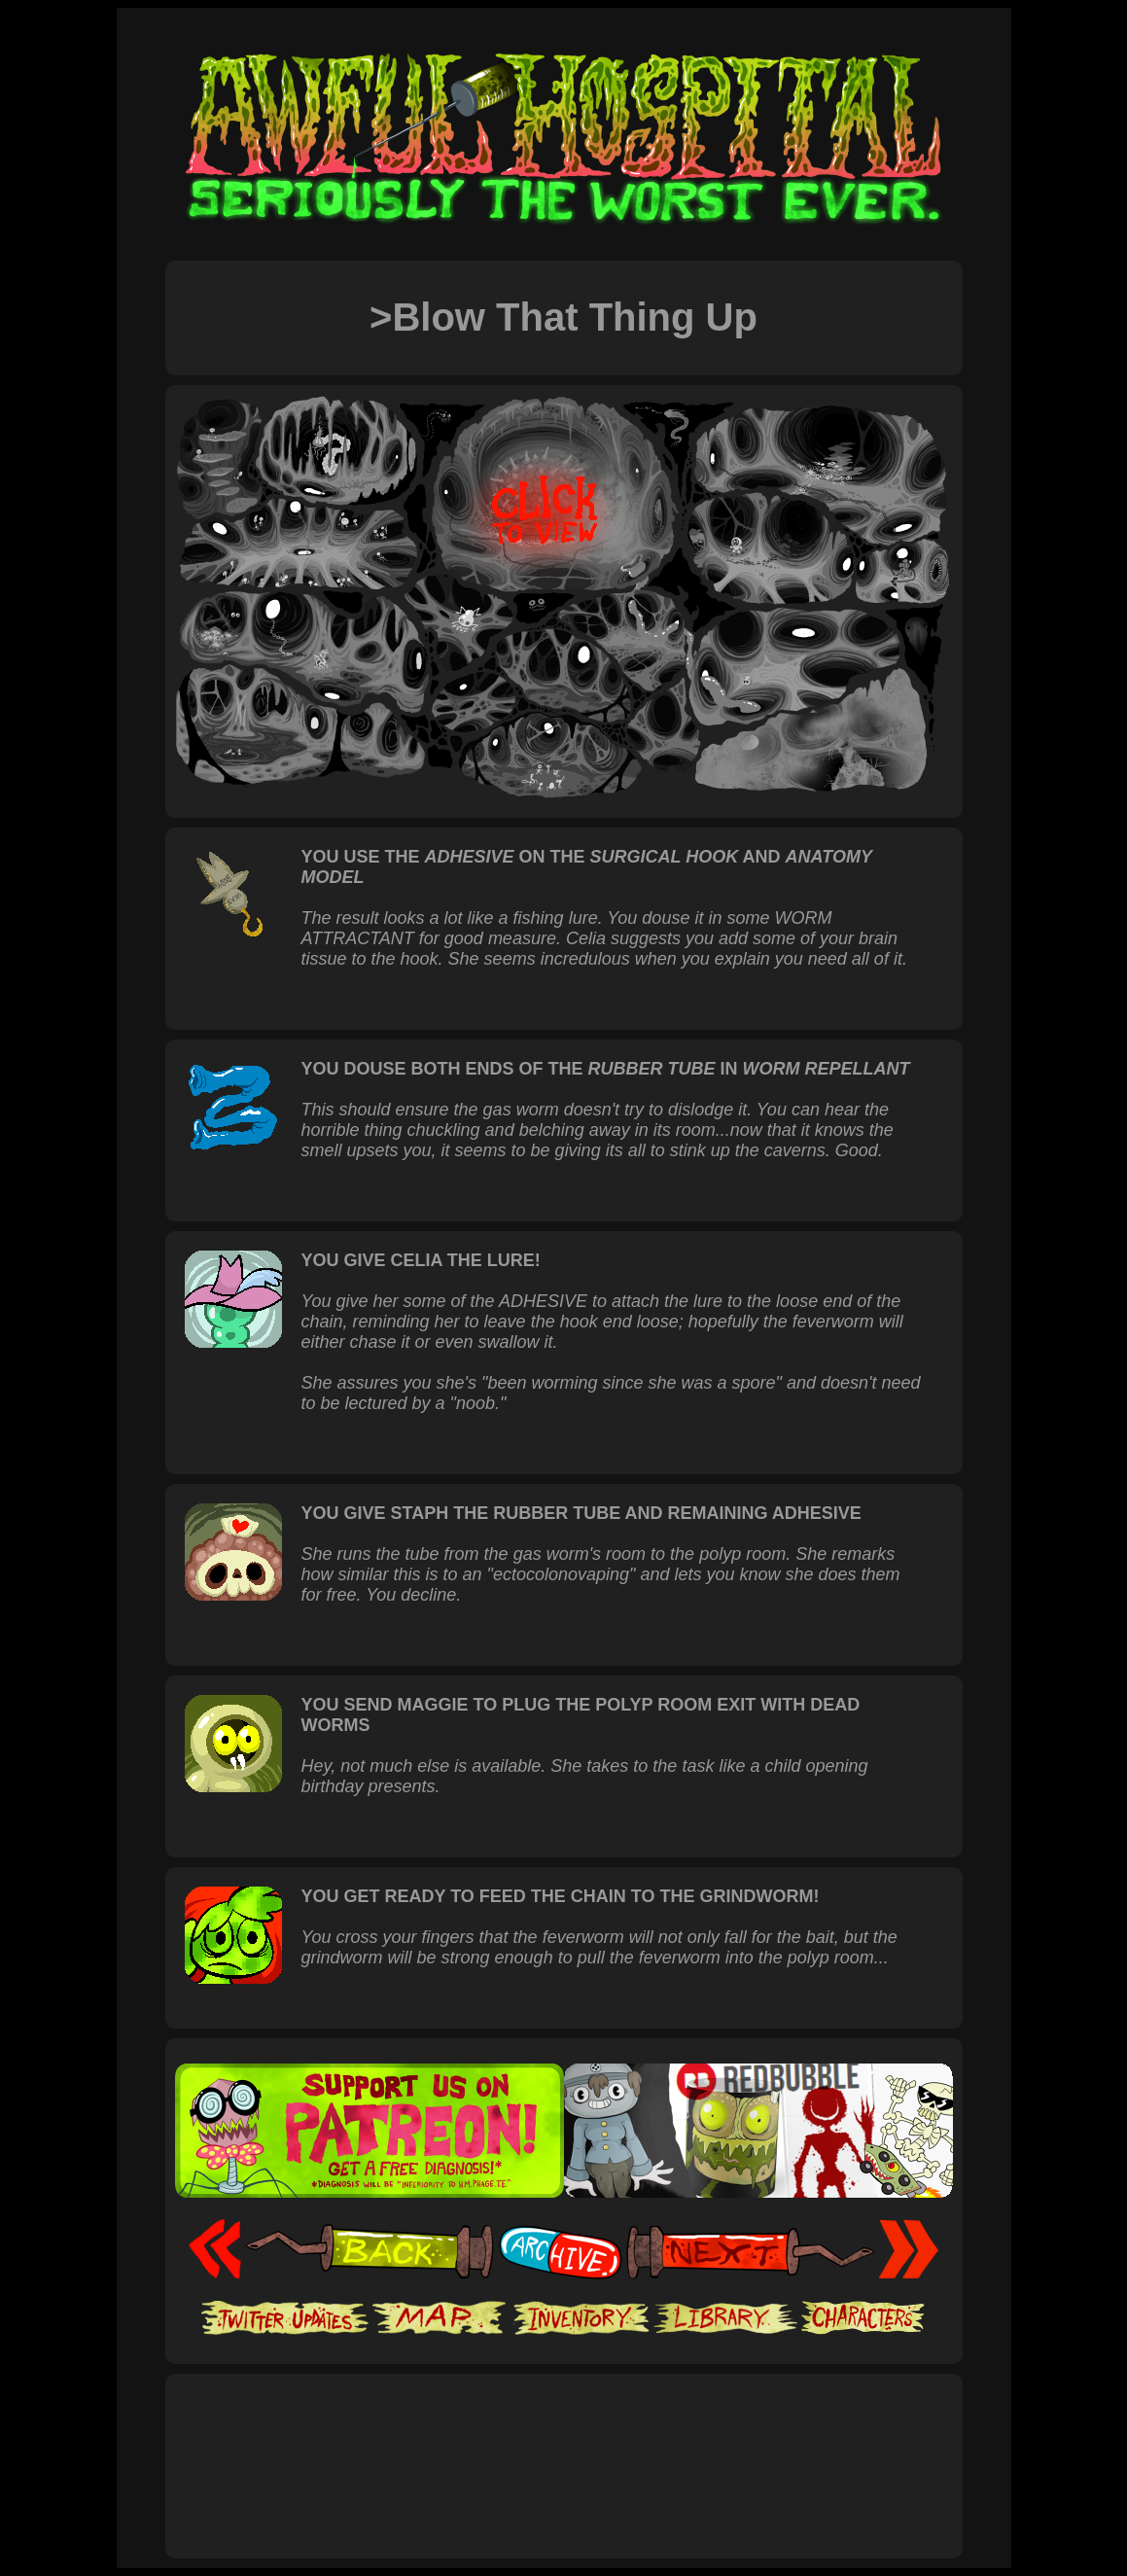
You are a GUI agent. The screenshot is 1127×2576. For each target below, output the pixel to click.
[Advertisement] (564, 2444)
